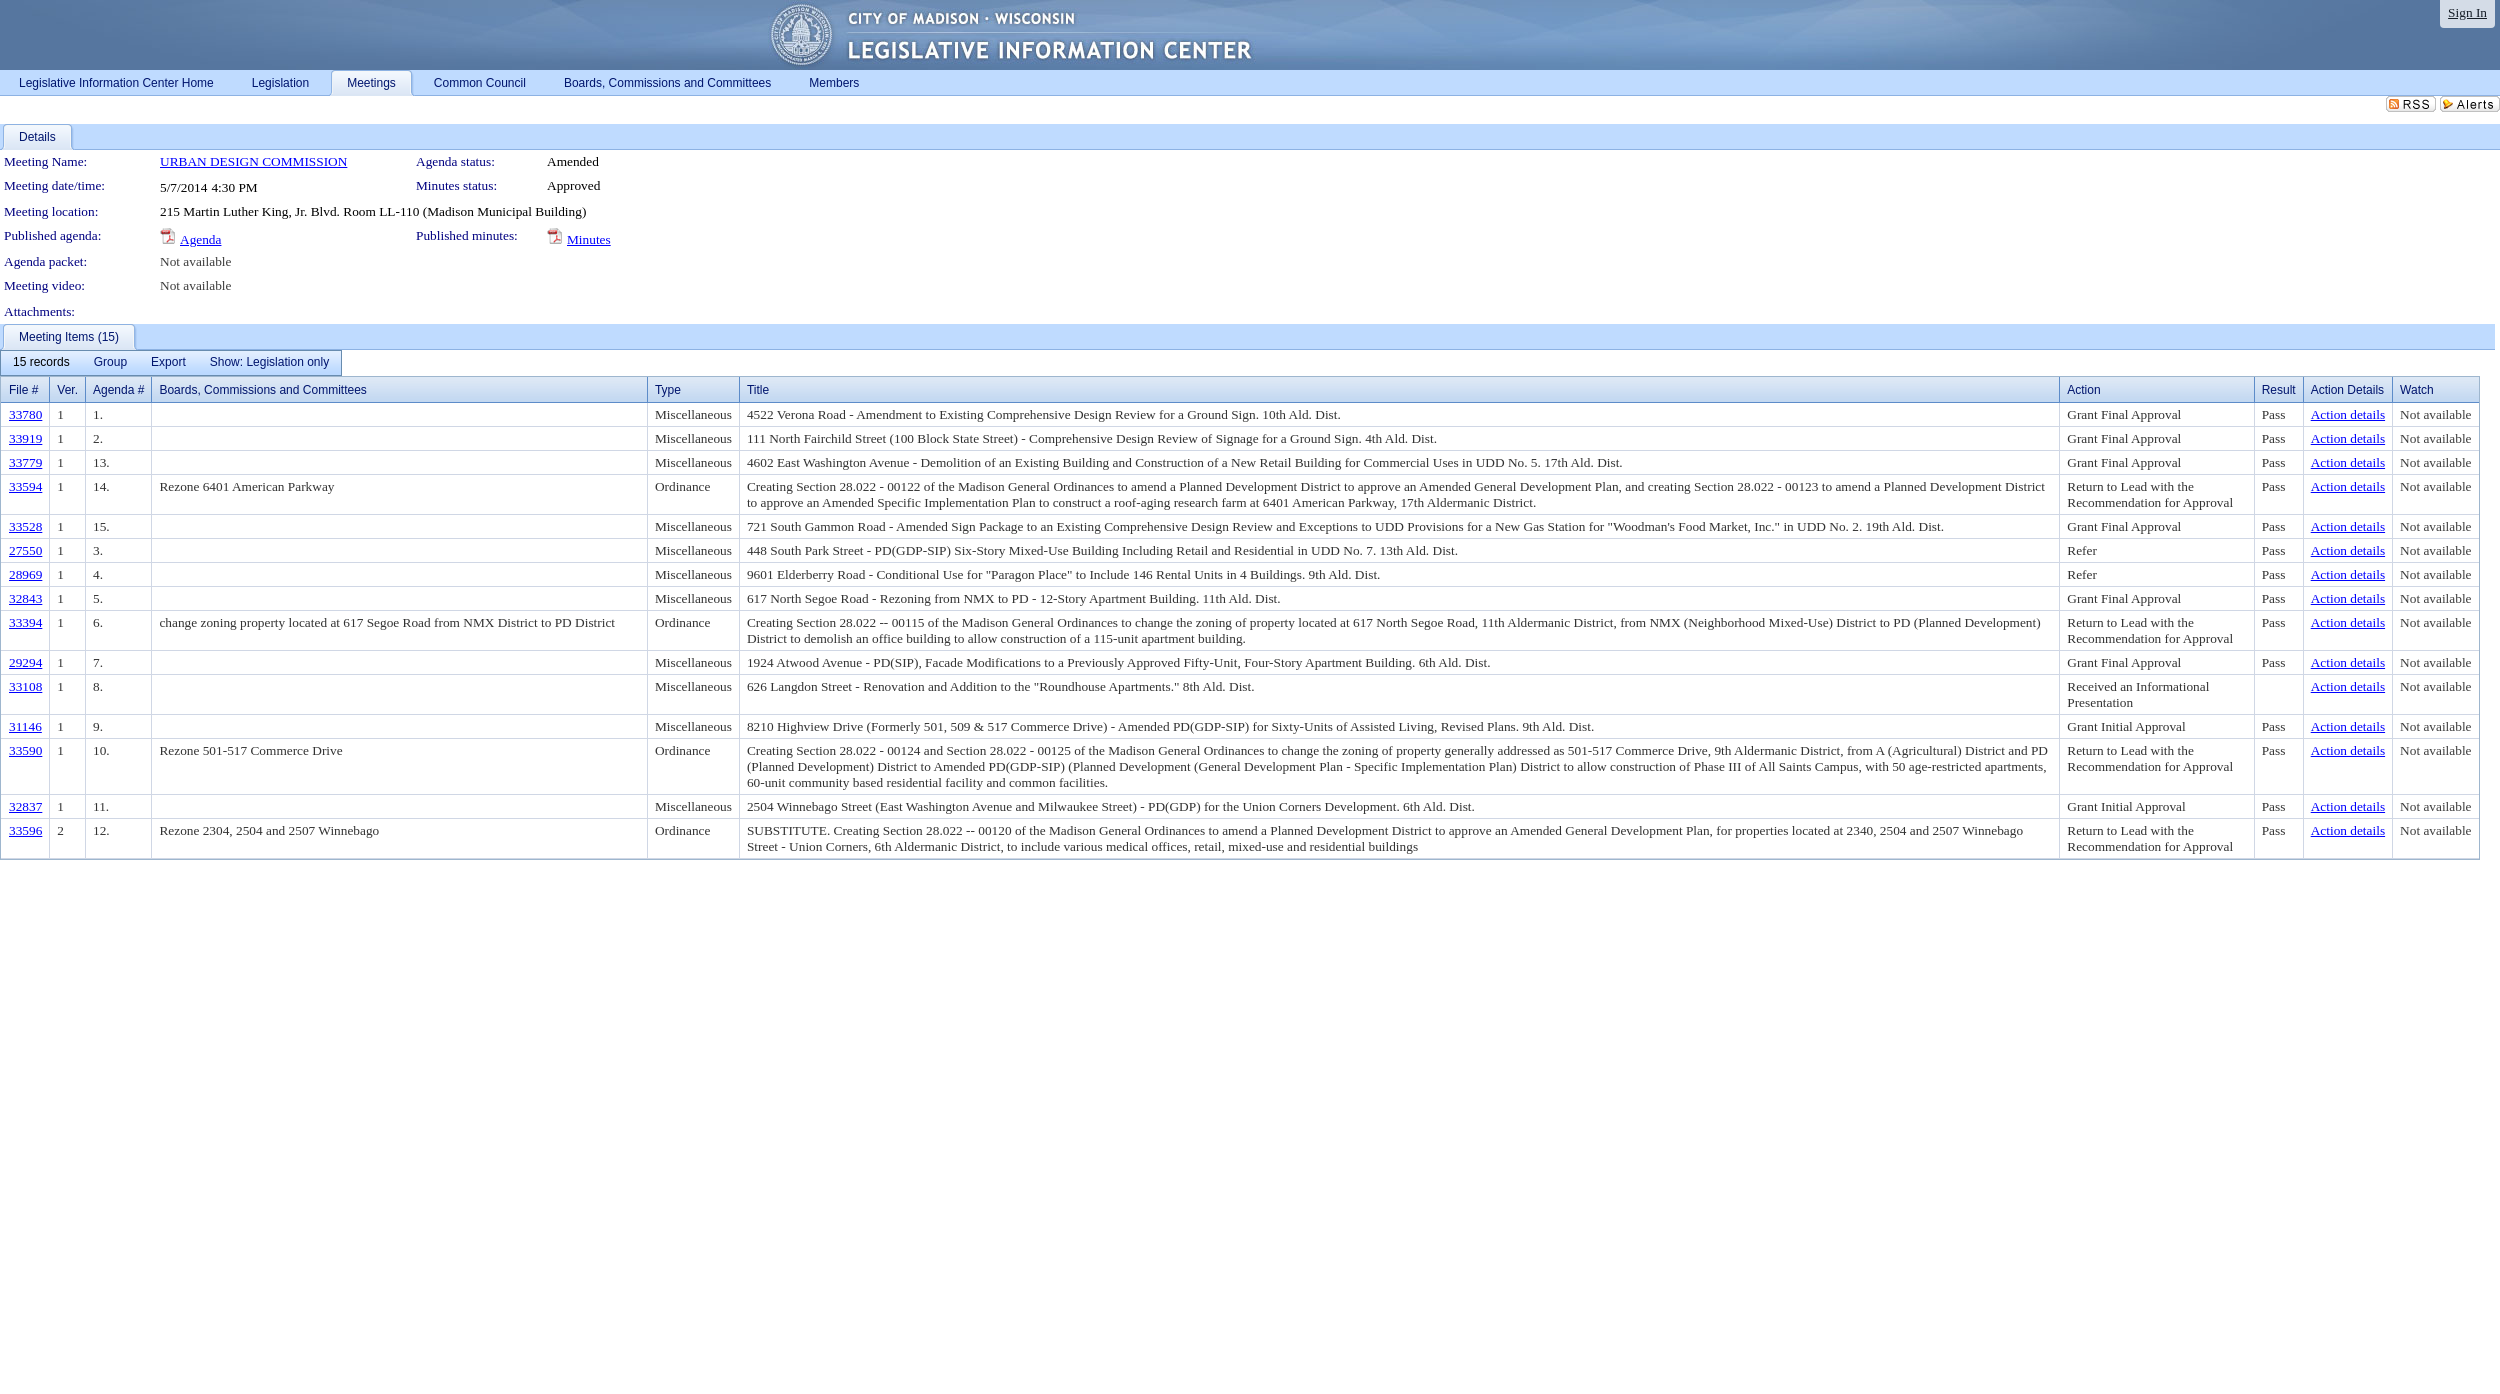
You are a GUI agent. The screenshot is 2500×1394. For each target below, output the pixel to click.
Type (668, 390)
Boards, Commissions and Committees (262, 390)
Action (2083, 390)
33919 (25, 438)
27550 (25, 550)
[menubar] (171, 363)
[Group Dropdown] (110, 363)
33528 (25, 526)
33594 (25, 486)
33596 (25, 830)
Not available (195, 261)
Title (758, 390)
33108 (25, 686)
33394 (25, 622)
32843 (25, 598)
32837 (25, 806)
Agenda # (118, 390)
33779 (25, 462)
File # (23, 390)
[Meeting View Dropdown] (269, 363)
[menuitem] (41, 363)
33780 (25, 414)
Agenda (200, 239)
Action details (2348, 414)
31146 (25, 726)
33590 (25, 750)
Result (2279, 390)
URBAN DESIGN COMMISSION (253, 161)
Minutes (589, 239)
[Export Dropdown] (168, 363)
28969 (25, 574)
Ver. (67, 390)
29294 (25, 662)
